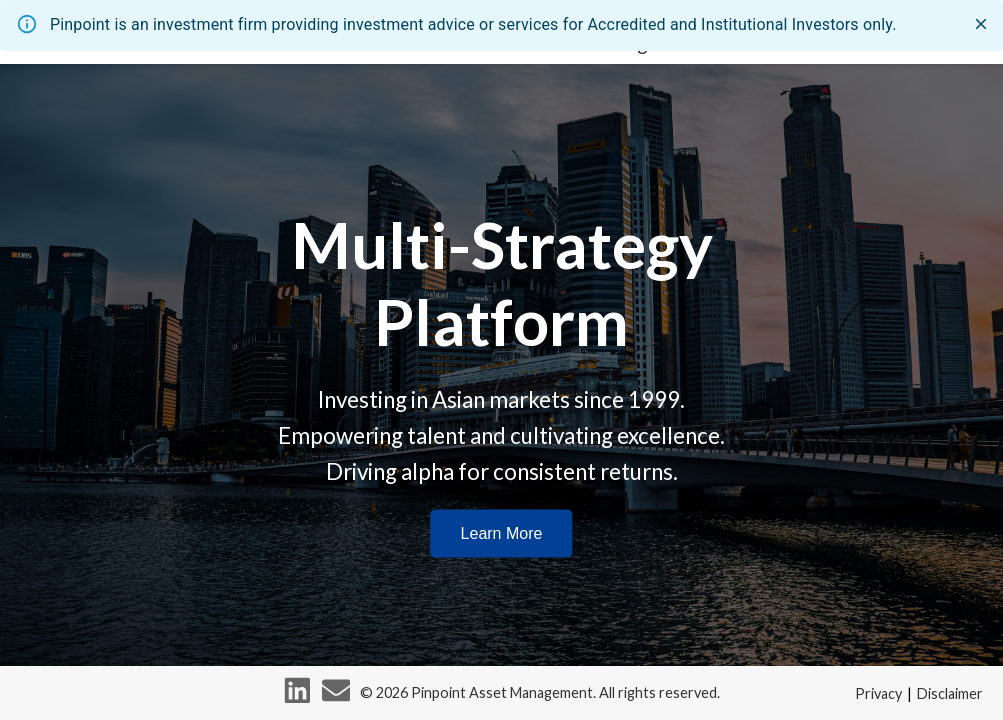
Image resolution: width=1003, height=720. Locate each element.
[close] (981, 24)
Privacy (878, 693)
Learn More (502, 532)
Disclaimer (950, 693)
